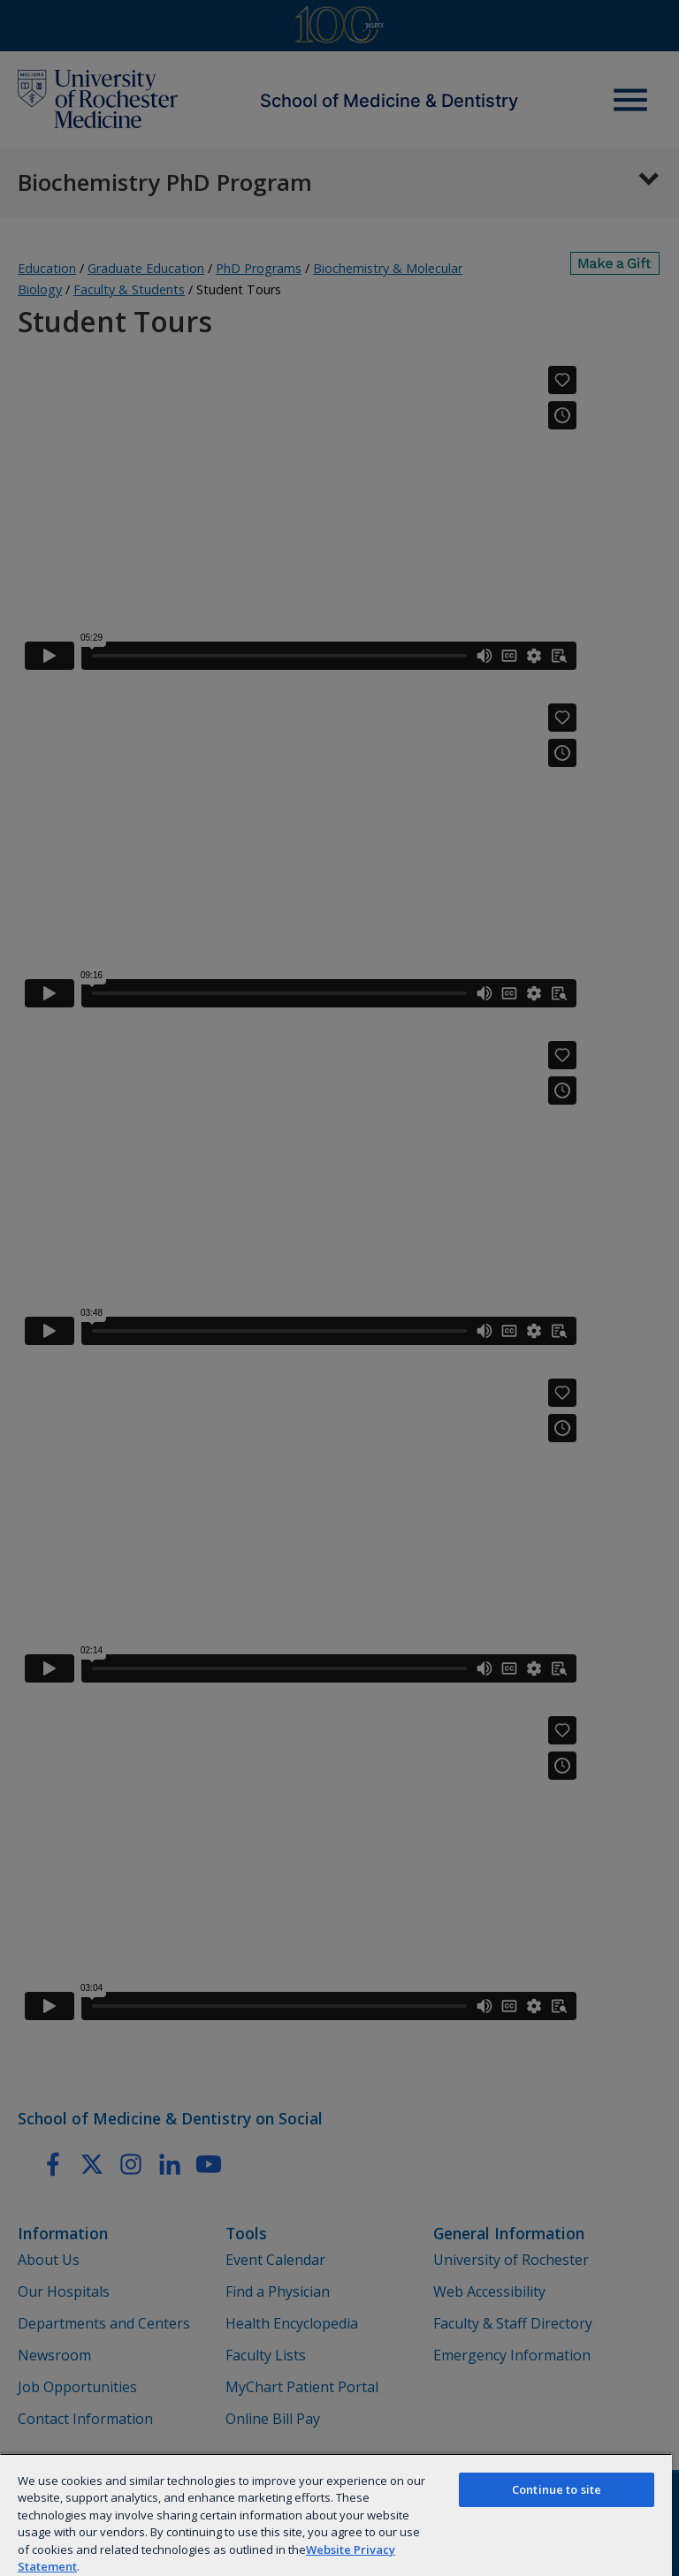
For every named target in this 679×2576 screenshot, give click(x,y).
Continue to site (556, 2489)
